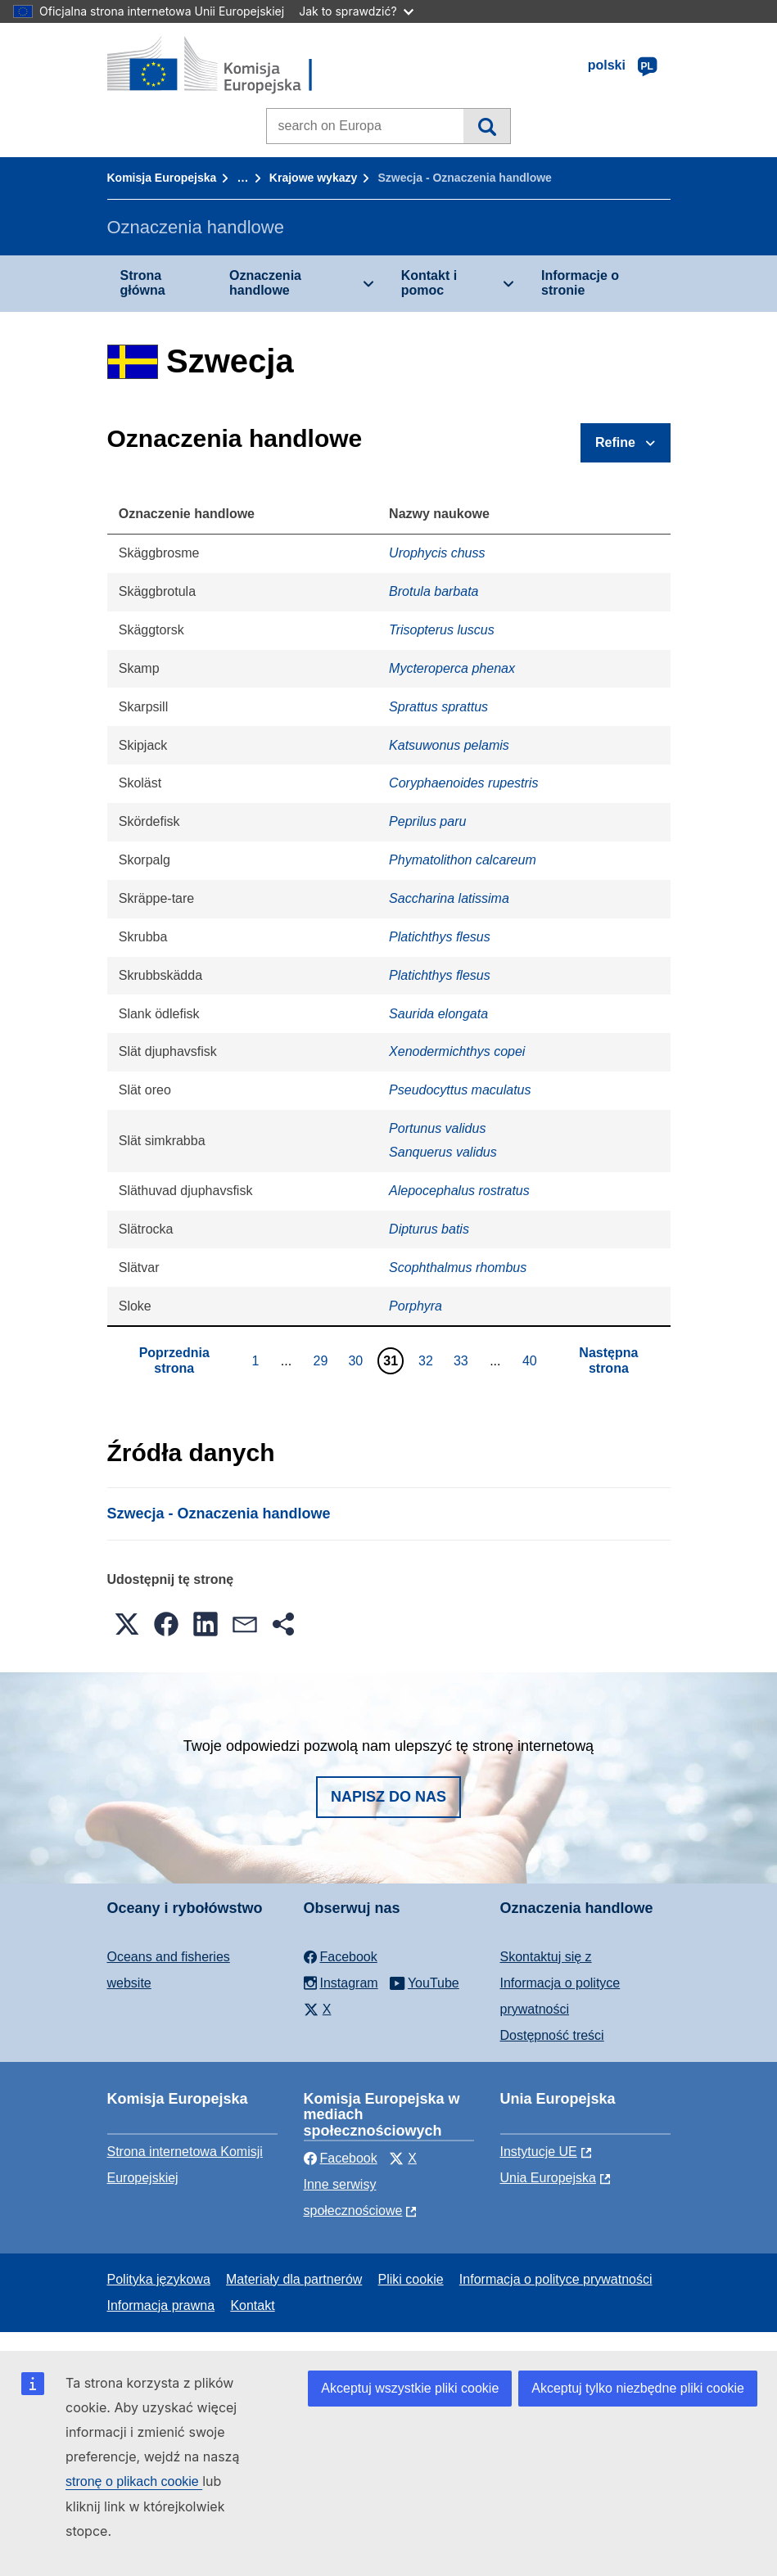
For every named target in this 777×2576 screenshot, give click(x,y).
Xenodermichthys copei (457, 1051)
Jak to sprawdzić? (356, 11)
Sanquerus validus (443, 1152)
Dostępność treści (552, 2035)
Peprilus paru (427, 821)
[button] (127, 1624)
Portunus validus (437, 1128)
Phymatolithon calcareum (462, 860)
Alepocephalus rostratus (459, 1191)
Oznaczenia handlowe (265, 282)
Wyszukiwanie (486, 126)
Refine (615, 442)
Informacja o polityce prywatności (556, 2279)
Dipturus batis (429, 1229)
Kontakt (252, 2305)
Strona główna (142, 282)
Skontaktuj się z (546, 1957)
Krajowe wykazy (313, 177)
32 (427, 1360)
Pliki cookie (411, 2279)
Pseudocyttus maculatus (460, 1090)
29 (323, 1360)
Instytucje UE (538, 2152)
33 (463, 1360)
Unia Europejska (548, 2178)
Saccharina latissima (449, 898)
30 (357, 1360)
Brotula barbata (433, 591)
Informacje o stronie (580, 282)
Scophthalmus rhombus (457, 1267)
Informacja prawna (161, 2305)
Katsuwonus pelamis (449, 745)
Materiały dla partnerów (294, 2279)
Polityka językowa (158, 2279)
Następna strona (608, 1360)
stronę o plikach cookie (134, 2481)
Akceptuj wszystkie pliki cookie (410, 2388)
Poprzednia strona (174, 1360)
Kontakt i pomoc (429, 282)
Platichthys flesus (439, 937)
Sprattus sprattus (438, 707)
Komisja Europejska (162, 177)
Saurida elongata (438, 1014)
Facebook (340, 2158)
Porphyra (415, 1306)
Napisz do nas (388, 1797)
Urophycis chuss (437, 553)
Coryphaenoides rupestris (463, 783)
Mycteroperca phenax (452, 668)
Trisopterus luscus (442, 630)
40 (531, 1360)
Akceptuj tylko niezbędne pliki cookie (637, 2388)
